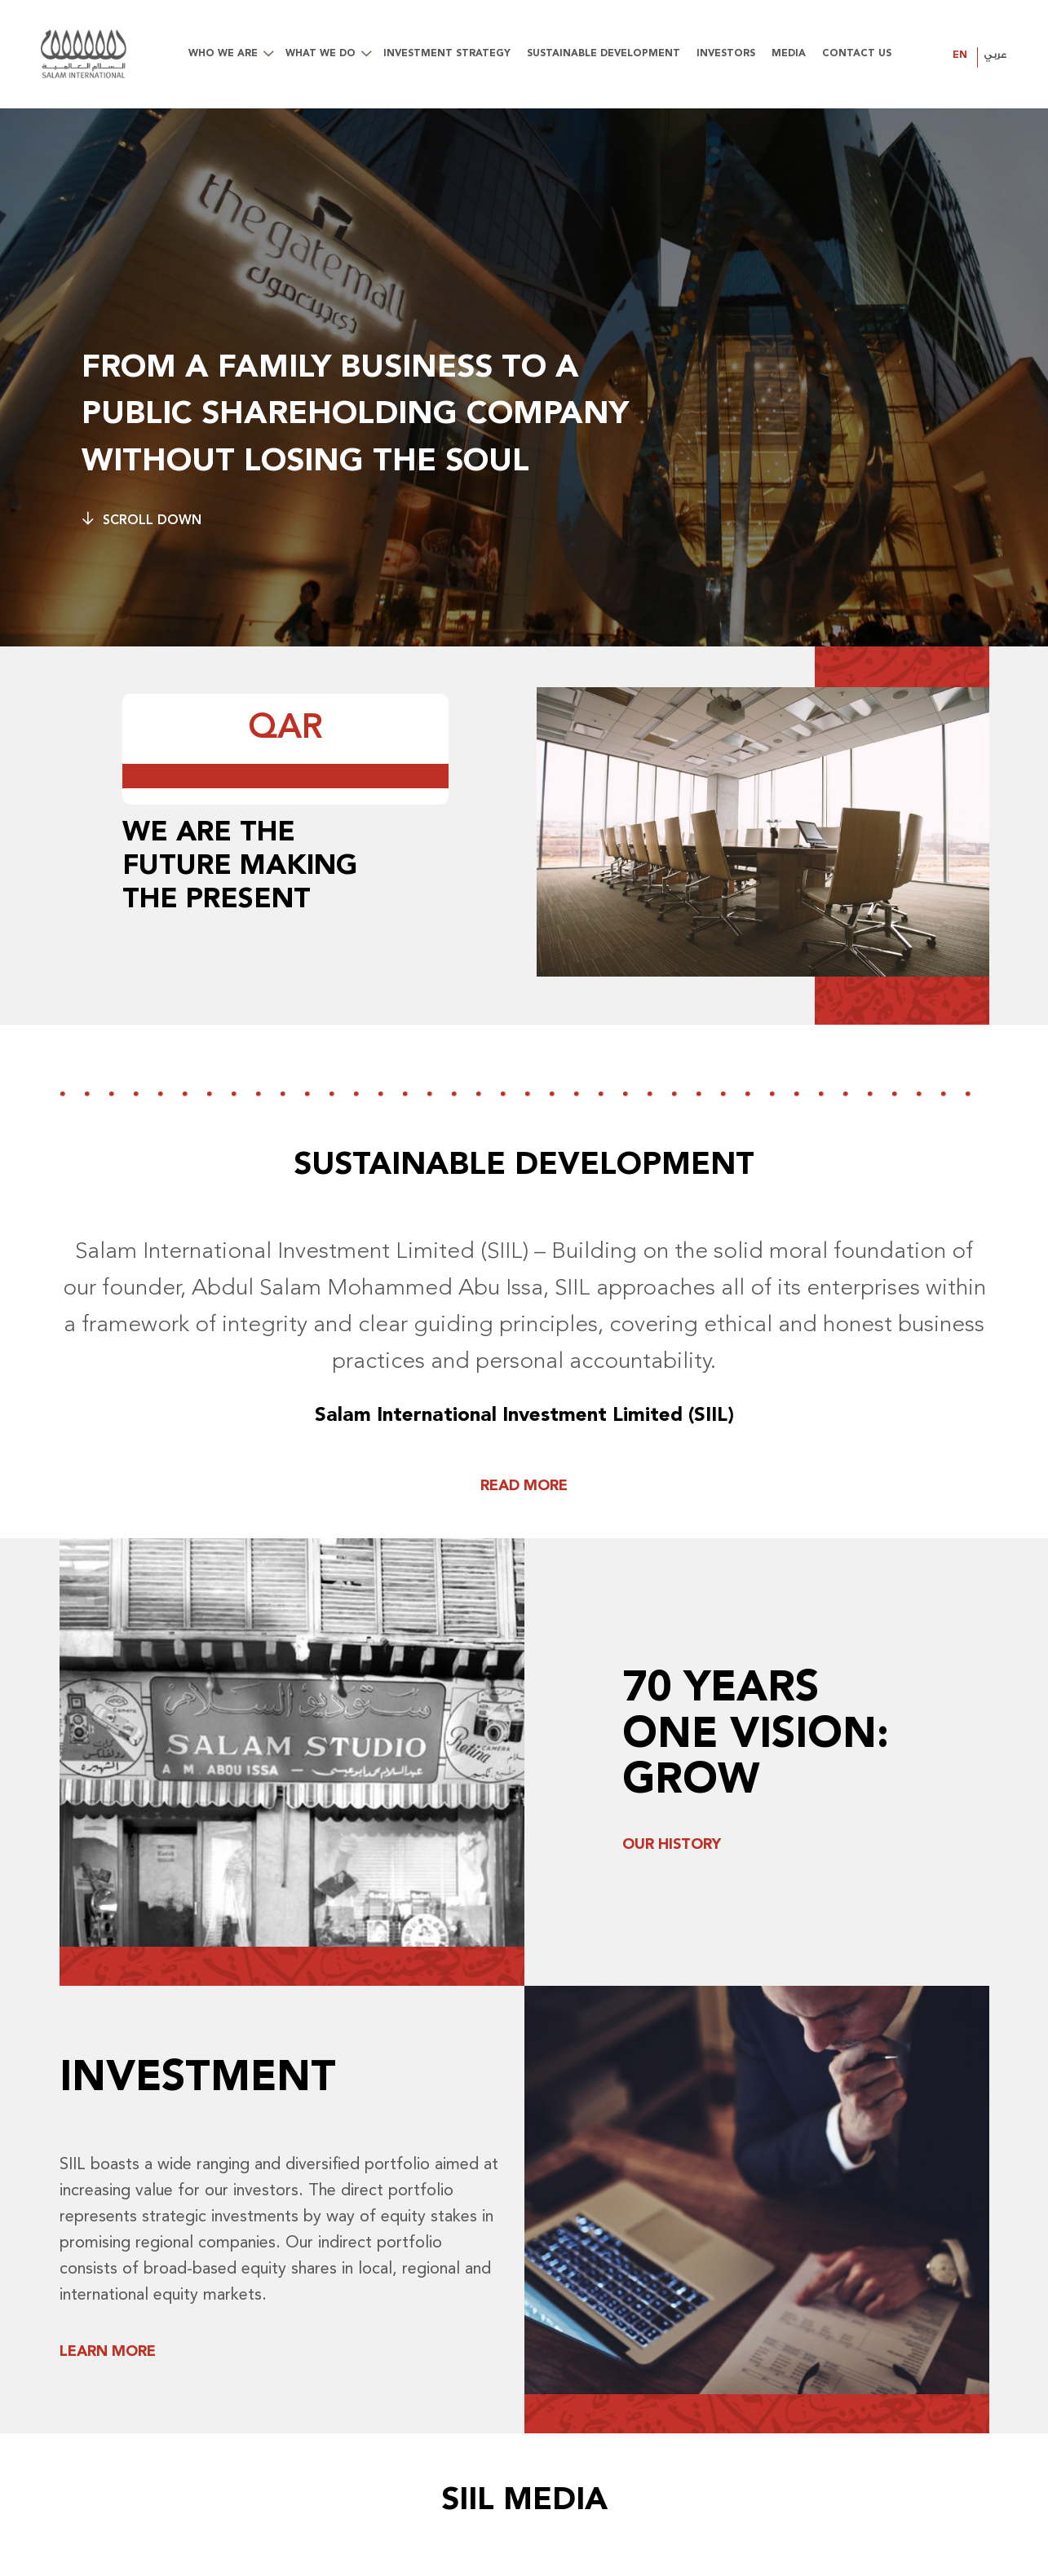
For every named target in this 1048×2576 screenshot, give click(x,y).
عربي (995, 55)
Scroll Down (141, 519)
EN (960, 55)
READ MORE (524, 1486)
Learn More (108, 2351)
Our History (671, 1844)
